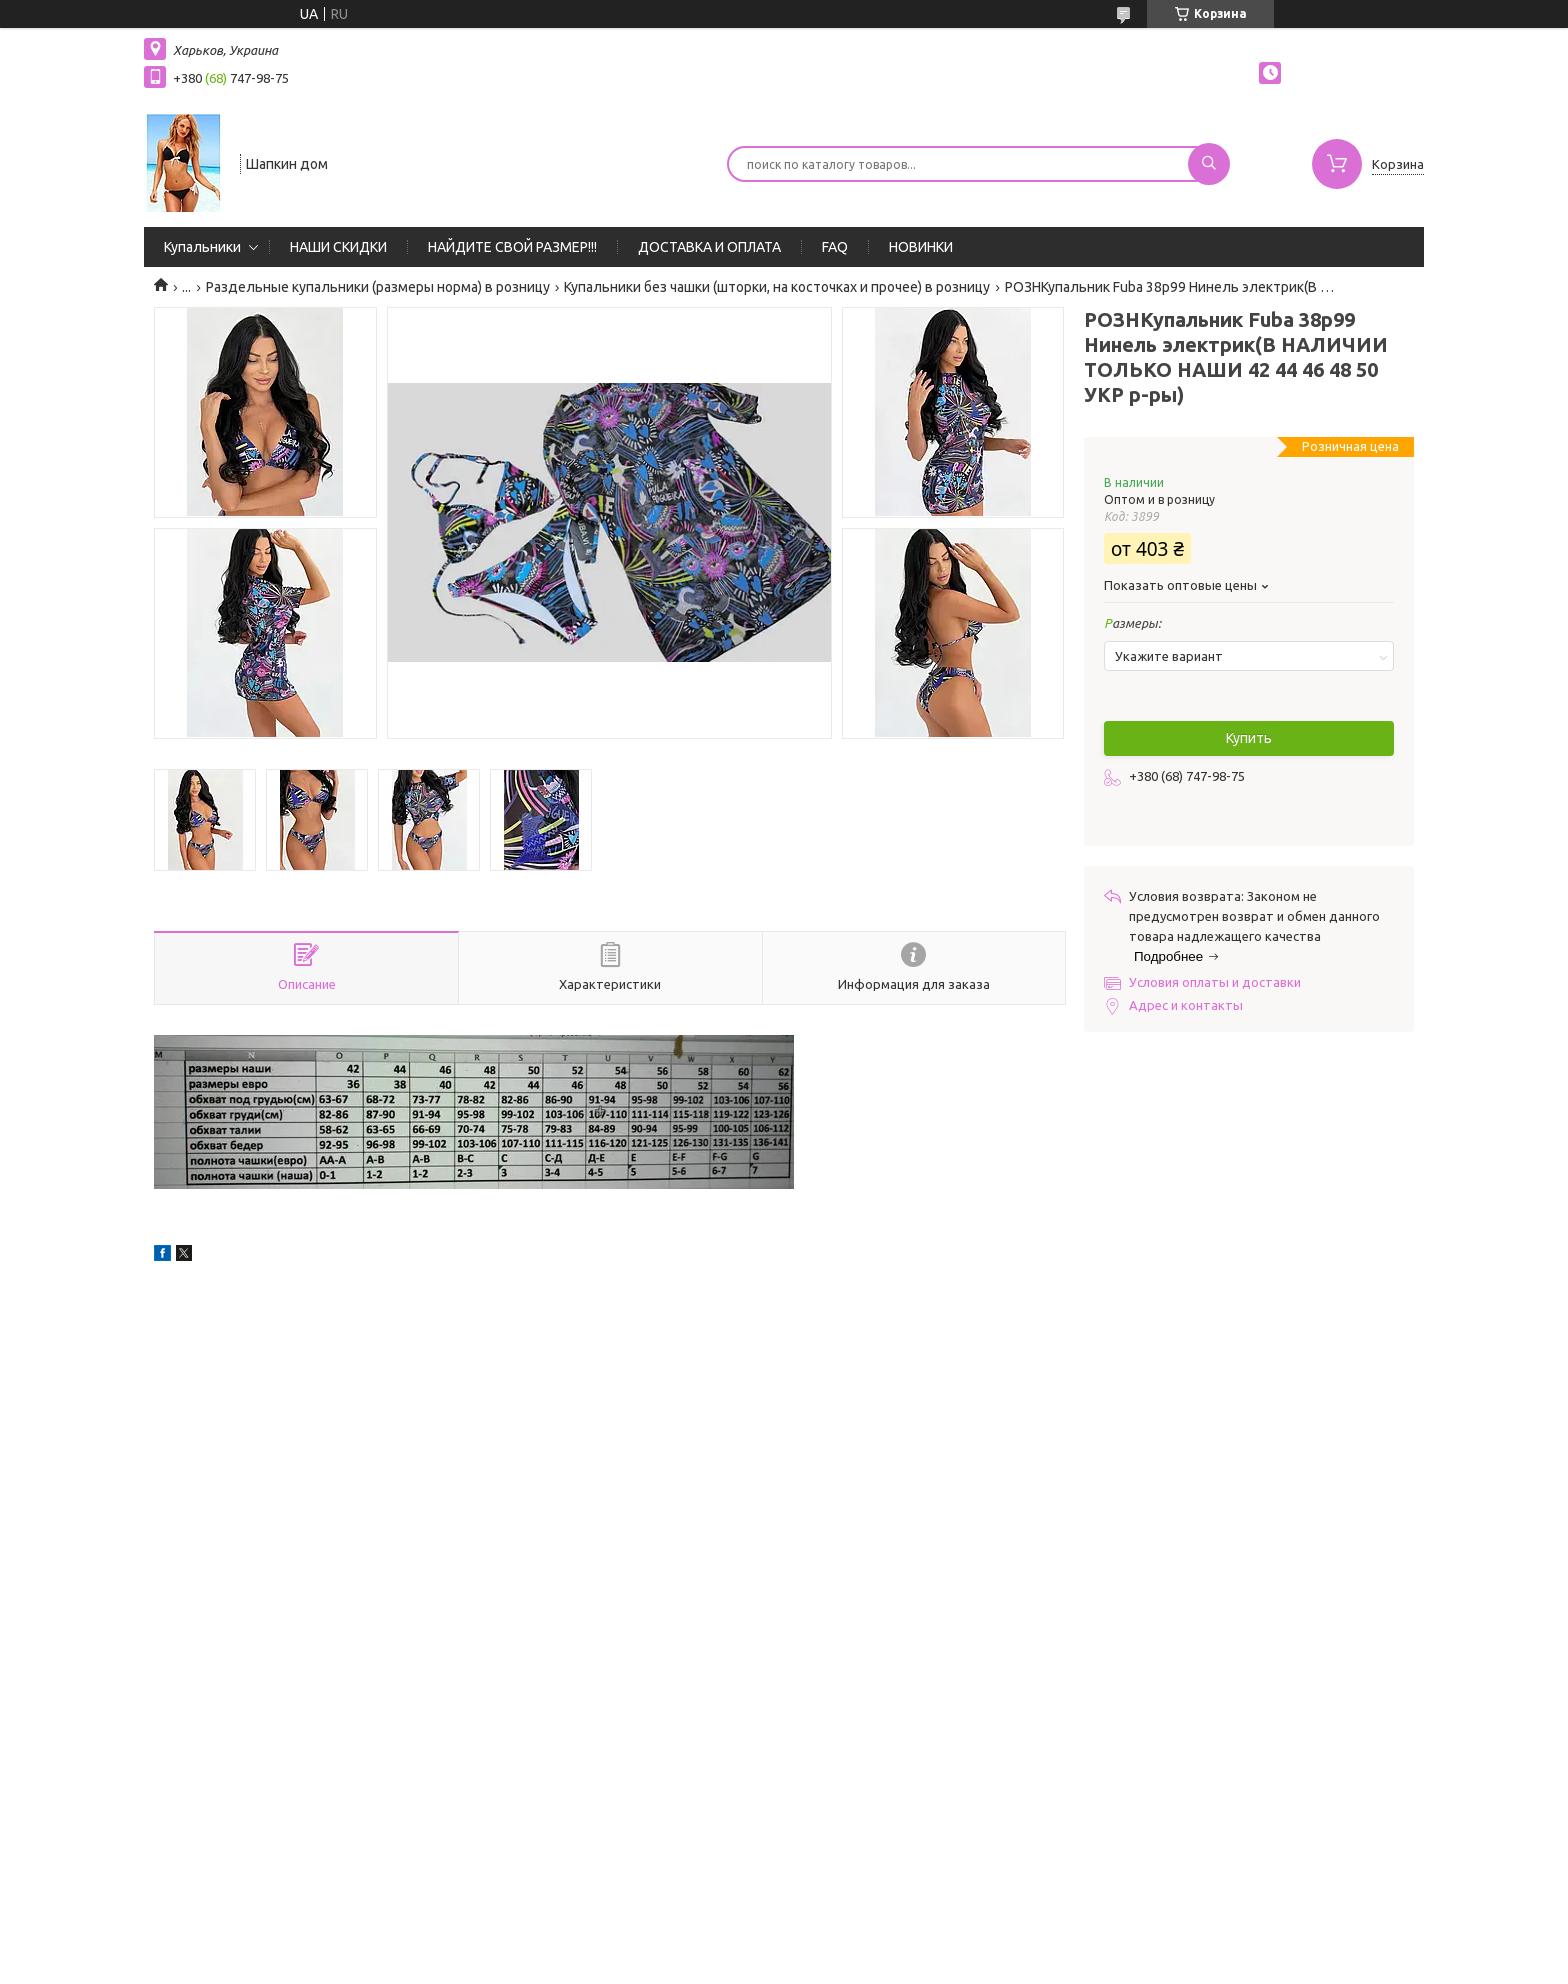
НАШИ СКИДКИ (338, 247)
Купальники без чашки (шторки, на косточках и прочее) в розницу (777, 287)
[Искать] (1209, 164)
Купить (1249, 738)
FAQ (835, 247)
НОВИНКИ (921, 247)
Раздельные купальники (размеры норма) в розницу (378, 287)
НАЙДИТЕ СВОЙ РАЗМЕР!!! (512, 247)
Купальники (202, 247)
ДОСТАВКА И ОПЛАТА (709, 247)
